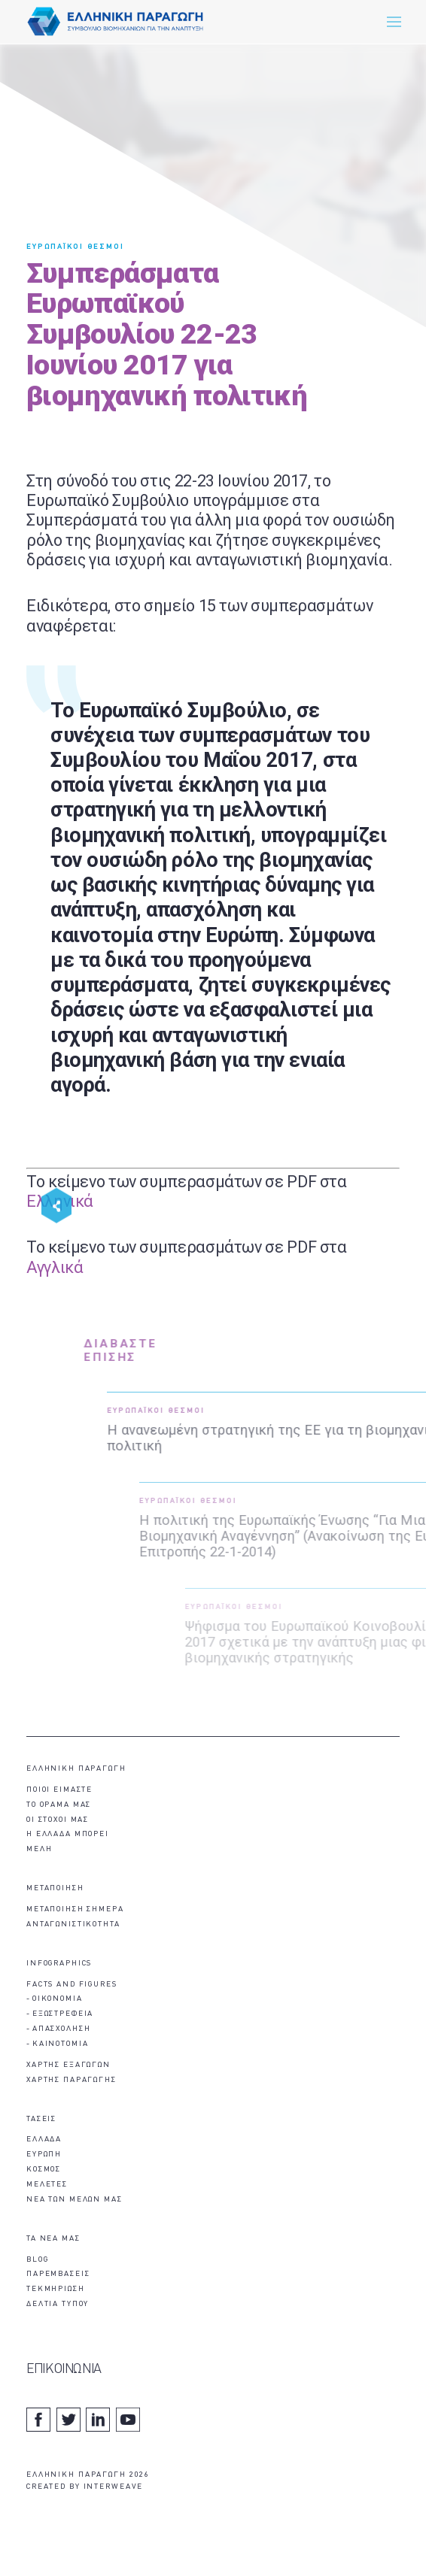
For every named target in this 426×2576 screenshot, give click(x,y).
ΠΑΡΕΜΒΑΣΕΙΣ (58, 2274)
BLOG (37, 2260)
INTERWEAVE (114, 2487)
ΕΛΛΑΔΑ (44, 2139)
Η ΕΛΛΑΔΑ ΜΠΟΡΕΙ (67, 1834)
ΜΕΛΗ (39, 1849)
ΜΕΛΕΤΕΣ (47, 2185)
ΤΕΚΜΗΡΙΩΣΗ (55, 2289)
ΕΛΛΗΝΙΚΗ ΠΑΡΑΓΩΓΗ (76, 1769)
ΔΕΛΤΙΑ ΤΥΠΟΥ (57, 2304)
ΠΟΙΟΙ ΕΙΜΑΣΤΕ (59, 1790)
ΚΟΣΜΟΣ (43, 2169)
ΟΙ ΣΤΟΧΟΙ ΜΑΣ (57, 1820)
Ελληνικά (59, 1201)
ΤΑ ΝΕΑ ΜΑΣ (53, 2239)
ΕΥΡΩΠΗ (44, 2154)
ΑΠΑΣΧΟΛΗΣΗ (61, 2029)
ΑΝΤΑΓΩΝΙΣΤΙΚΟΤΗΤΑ (73, 1924)
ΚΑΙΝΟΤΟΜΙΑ (60, 2044)
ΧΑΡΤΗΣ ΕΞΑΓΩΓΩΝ (68, 2065)
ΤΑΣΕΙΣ (41, 2119)
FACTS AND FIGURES (71, 1984)
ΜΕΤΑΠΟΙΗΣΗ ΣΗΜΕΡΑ (75, 1909)
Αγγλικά (54, 1267)
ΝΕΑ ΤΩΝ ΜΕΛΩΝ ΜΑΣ (74, 2200)
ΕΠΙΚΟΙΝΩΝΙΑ (64, 2369)
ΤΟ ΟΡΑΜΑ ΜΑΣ (58, 1805)
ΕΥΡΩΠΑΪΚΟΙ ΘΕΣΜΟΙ (75, 247)
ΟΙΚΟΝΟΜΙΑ (57, 1999)
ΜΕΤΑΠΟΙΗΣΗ (55, 1888)
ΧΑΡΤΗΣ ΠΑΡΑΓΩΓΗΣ (71, 2080)
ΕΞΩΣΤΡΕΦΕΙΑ (62, 2014)
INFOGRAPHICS (59, 1963)
